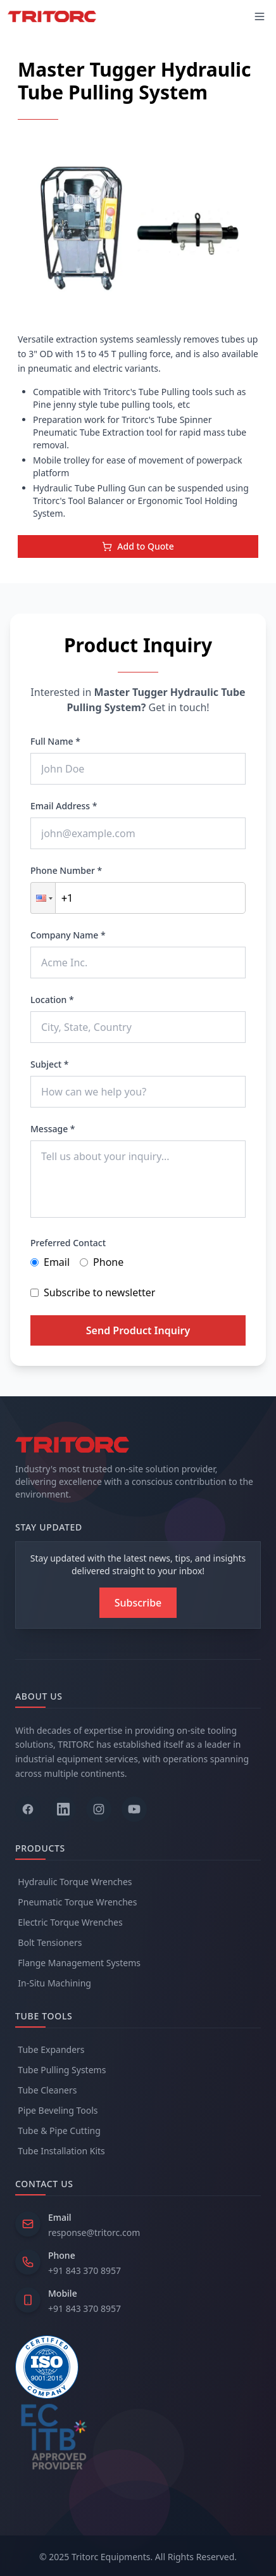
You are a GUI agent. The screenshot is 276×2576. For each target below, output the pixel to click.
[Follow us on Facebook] (28, 1809)
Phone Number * (66, 870)
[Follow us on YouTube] (134, 1809)
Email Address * (63, 806)
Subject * (49, 1064)
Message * (52, 1129)
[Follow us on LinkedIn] (63, 1809)
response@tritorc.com (94, 2232)
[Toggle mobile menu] (259, 16)
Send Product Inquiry (138, 1330)
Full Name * (55, 741)
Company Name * (68, 935)
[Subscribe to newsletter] (138, 1603)
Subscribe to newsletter (92, 1292)
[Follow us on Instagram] (98, 1809)
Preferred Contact (68, 1243)
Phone (101, 1262)
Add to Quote (137, 546)
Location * (52, 1000)
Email (50, 1262)
